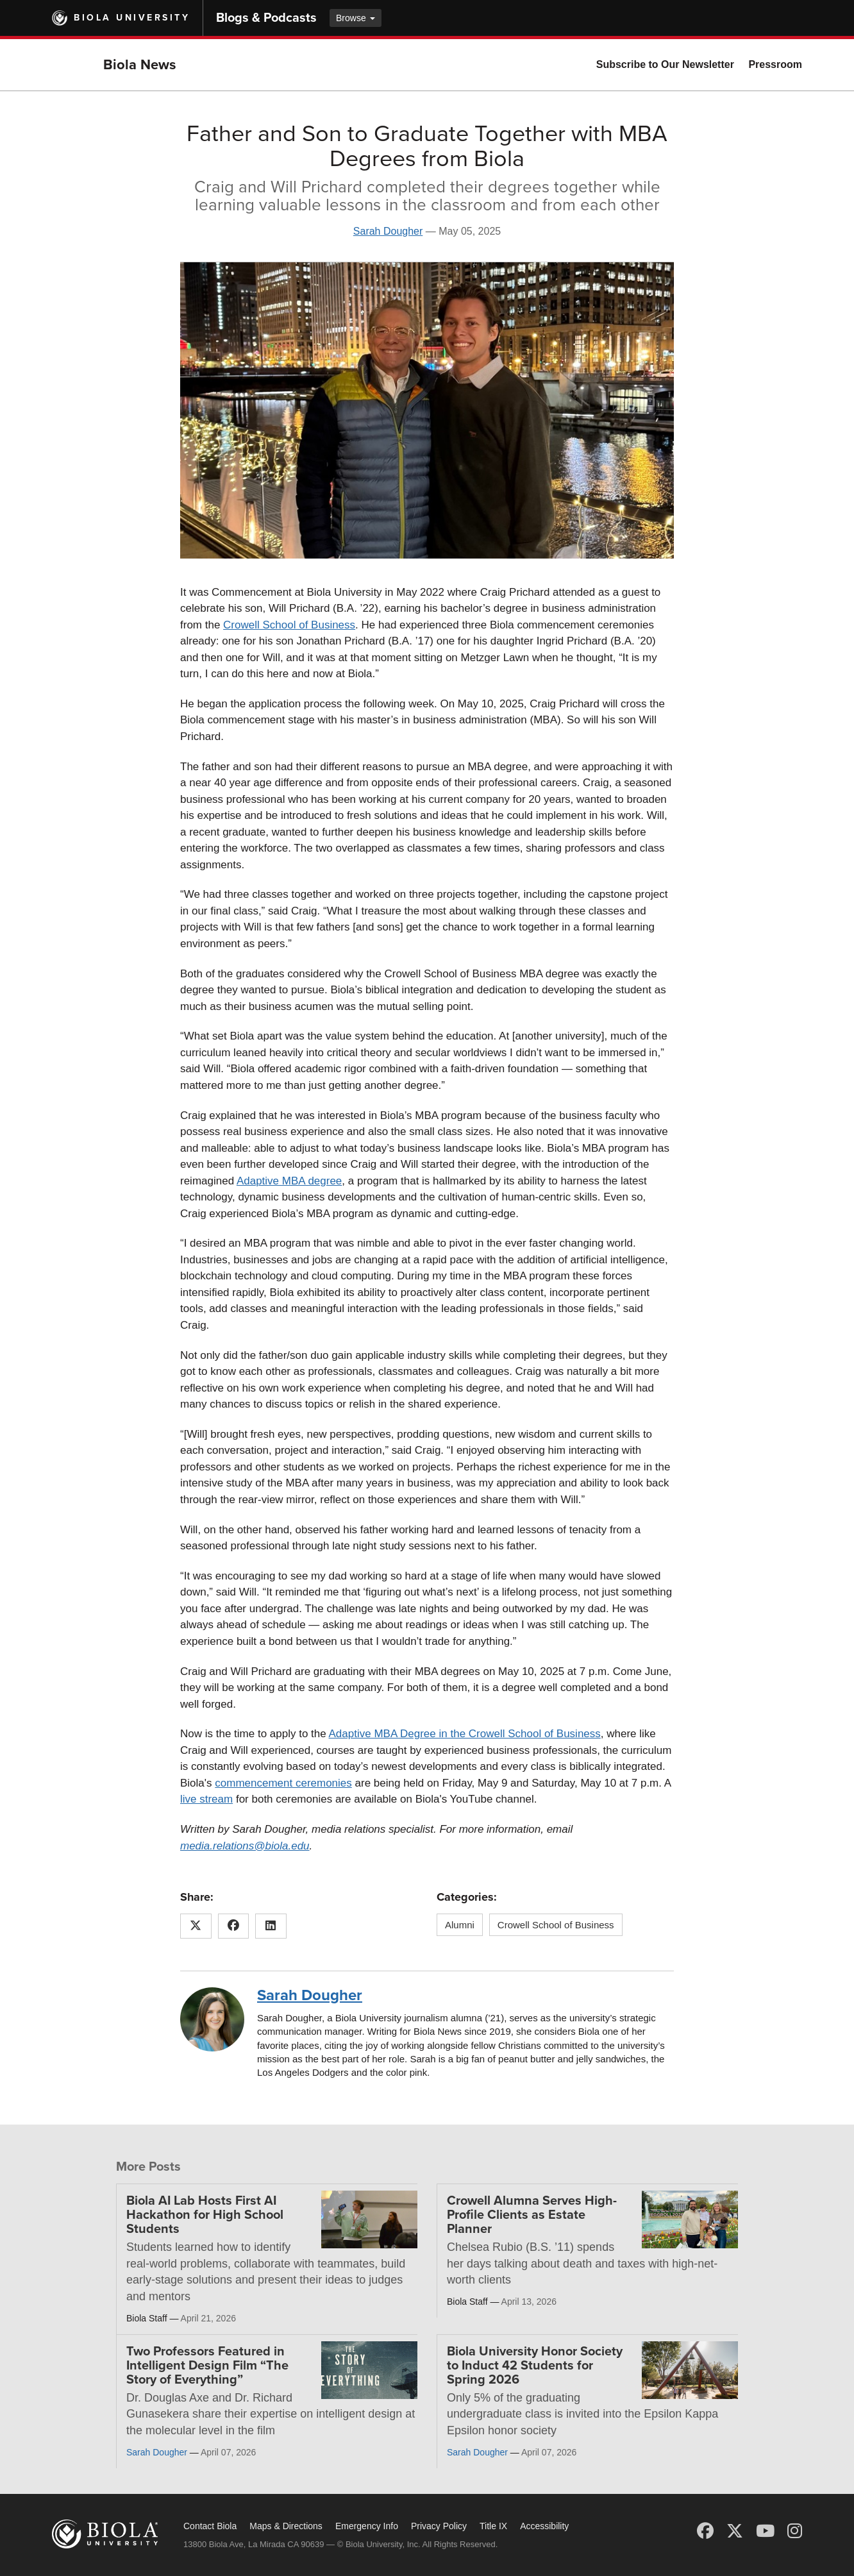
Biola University (132, 17)
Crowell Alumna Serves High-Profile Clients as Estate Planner (532, 2215)
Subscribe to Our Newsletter (665, 64)
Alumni (459, 1924)
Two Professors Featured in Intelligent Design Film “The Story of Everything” (207, 2365)
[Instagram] (794, 2531)
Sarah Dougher (388, 231)
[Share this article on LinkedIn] (271, 1926)
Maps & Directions (285, 2526)
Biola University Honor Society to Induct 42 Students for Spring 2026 (535, 2365)
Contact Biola (210, 2526)
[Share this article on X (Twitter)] (196, 1926)
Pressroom (775, 64)
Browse (355, 18)
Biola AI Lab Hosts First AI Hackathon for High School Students (204, 2215)
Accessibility (544, 2526)
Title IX (493, 2526)
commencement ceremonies (283, 1783)
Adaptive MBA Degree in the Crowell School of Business (465, 1734)
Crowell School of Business (289, 625)
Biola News (139, 64)
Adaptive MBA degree (289, 1181)
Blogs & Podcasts (266, 18)
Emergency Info (366, 2526)
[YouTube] (765, 2531)
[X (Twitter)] (734, 2531)
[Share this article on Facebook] (233, 1926)
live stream (206, 1799)
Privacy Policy (439, 2526)
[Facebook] (705, 2531)
